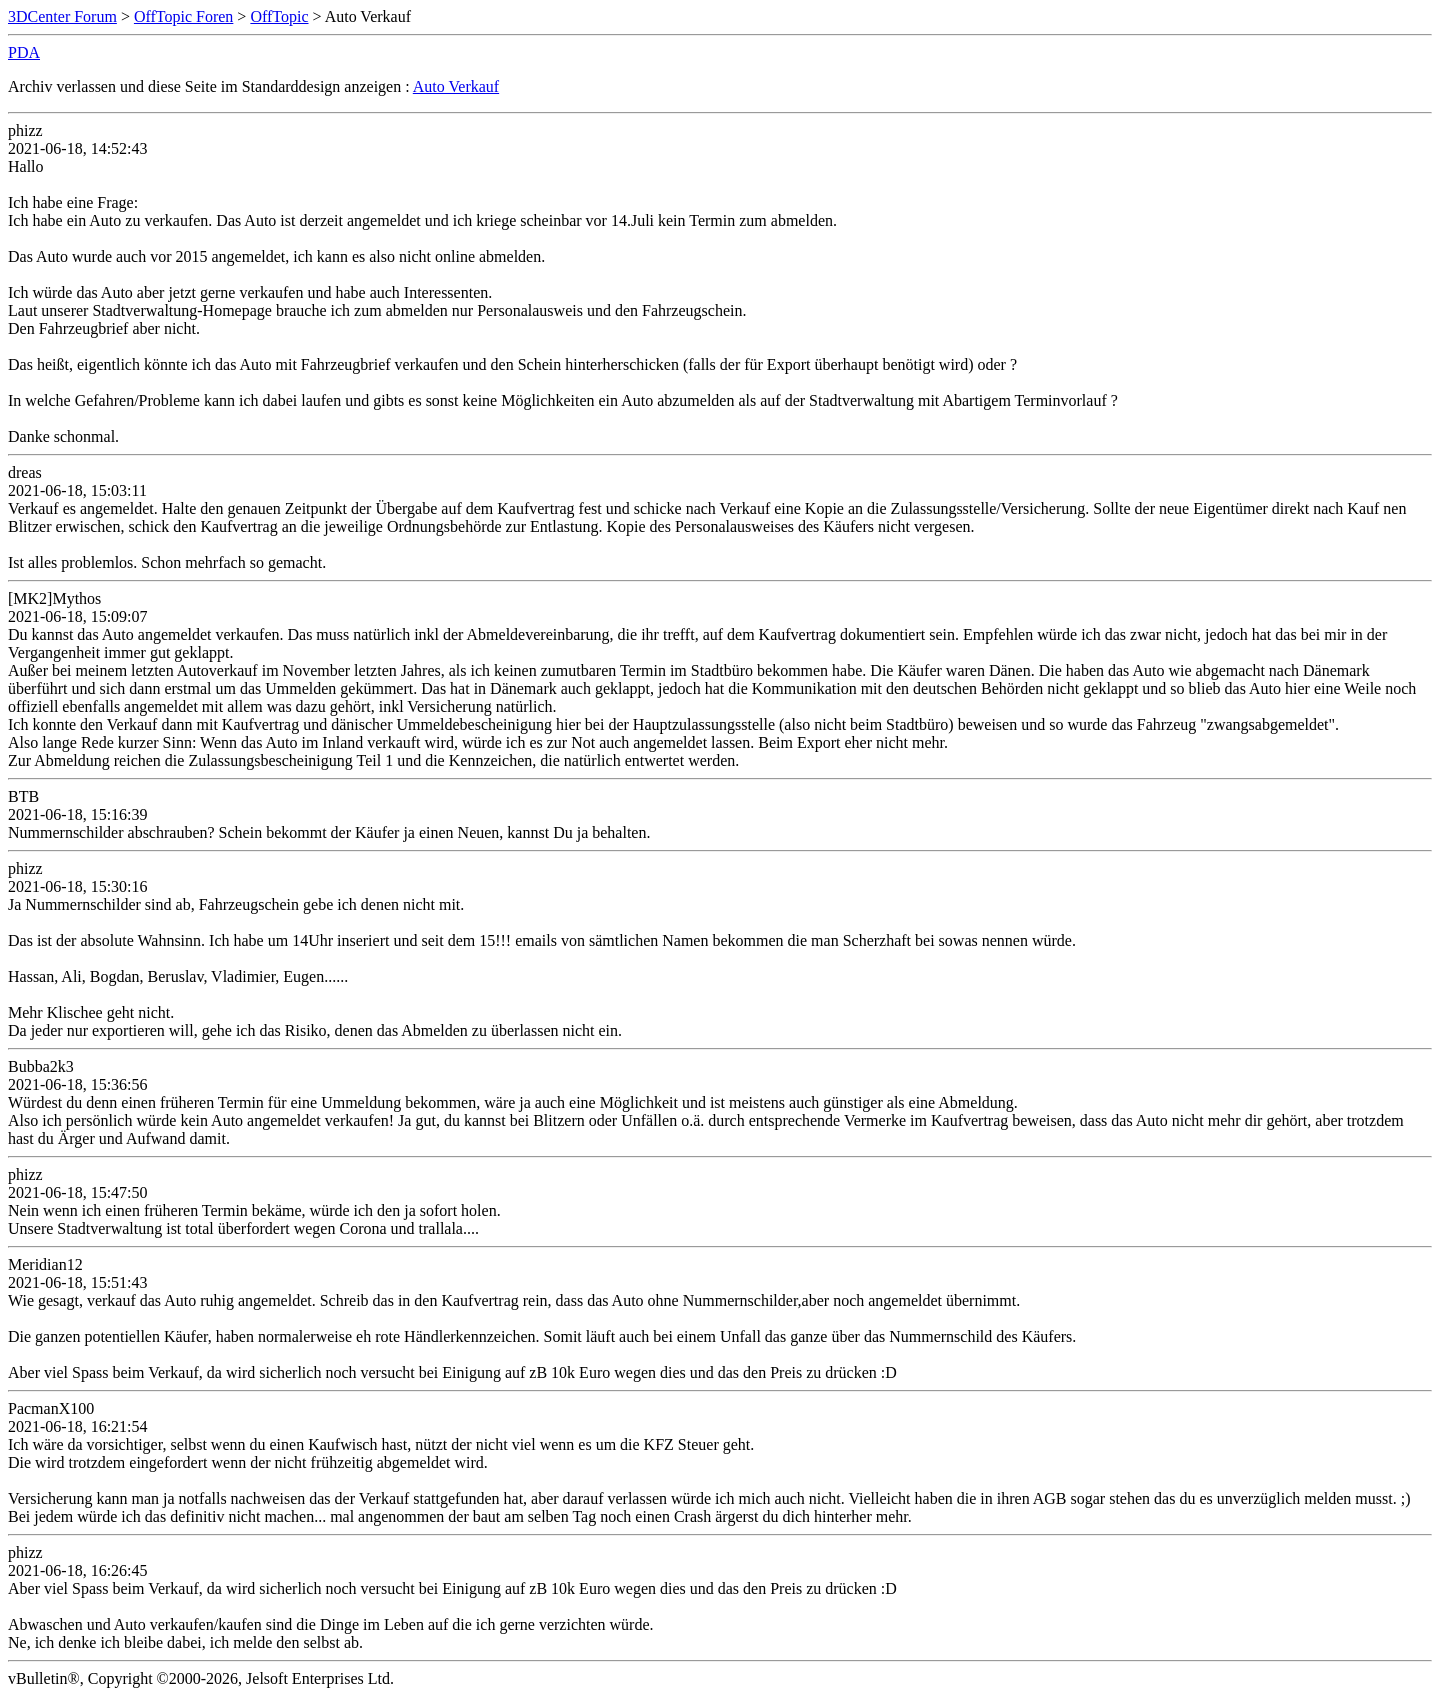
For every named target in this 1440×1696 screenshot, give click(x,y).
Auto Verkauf (456, 86)
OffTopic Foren (183, 16)
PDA (24, 52)
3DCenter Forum (62, 16)
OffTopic (279, 16)
